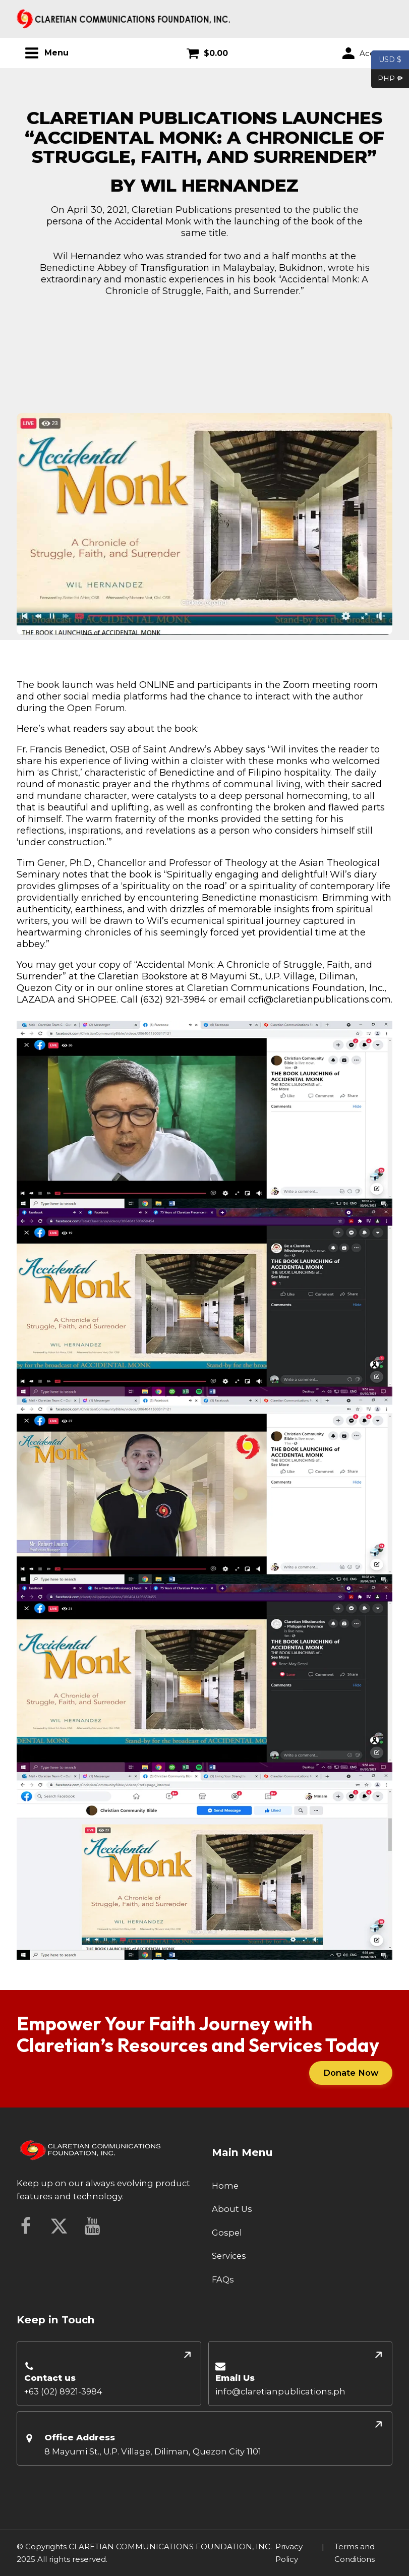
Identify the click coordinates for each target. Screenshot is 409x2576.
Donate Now (349, 2073)
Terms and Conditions (354, 2553)
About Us (232, 2209)
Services (229, 2256)
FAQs (223, 2280)
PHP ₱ (387, 79)
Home (225, 2186)
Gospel (227, 2233)
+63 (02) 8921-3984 (63, 2392)
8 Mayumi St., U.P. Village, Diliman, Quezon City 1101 (152, 2451)
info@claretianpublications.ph (280, 2392)
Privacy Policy (289, 2553)
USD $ (390, 60)
